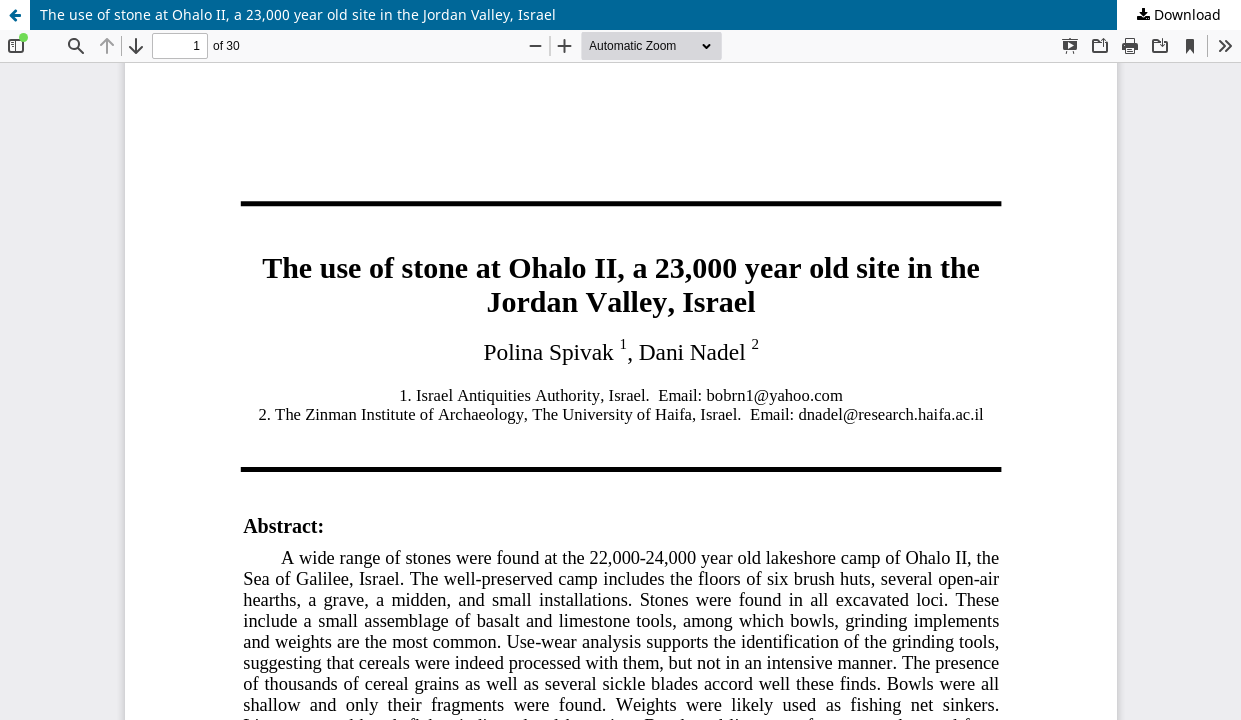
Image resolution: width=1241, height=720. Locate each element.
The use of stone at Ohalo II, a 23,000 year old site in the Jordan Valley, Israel (298, 14)
